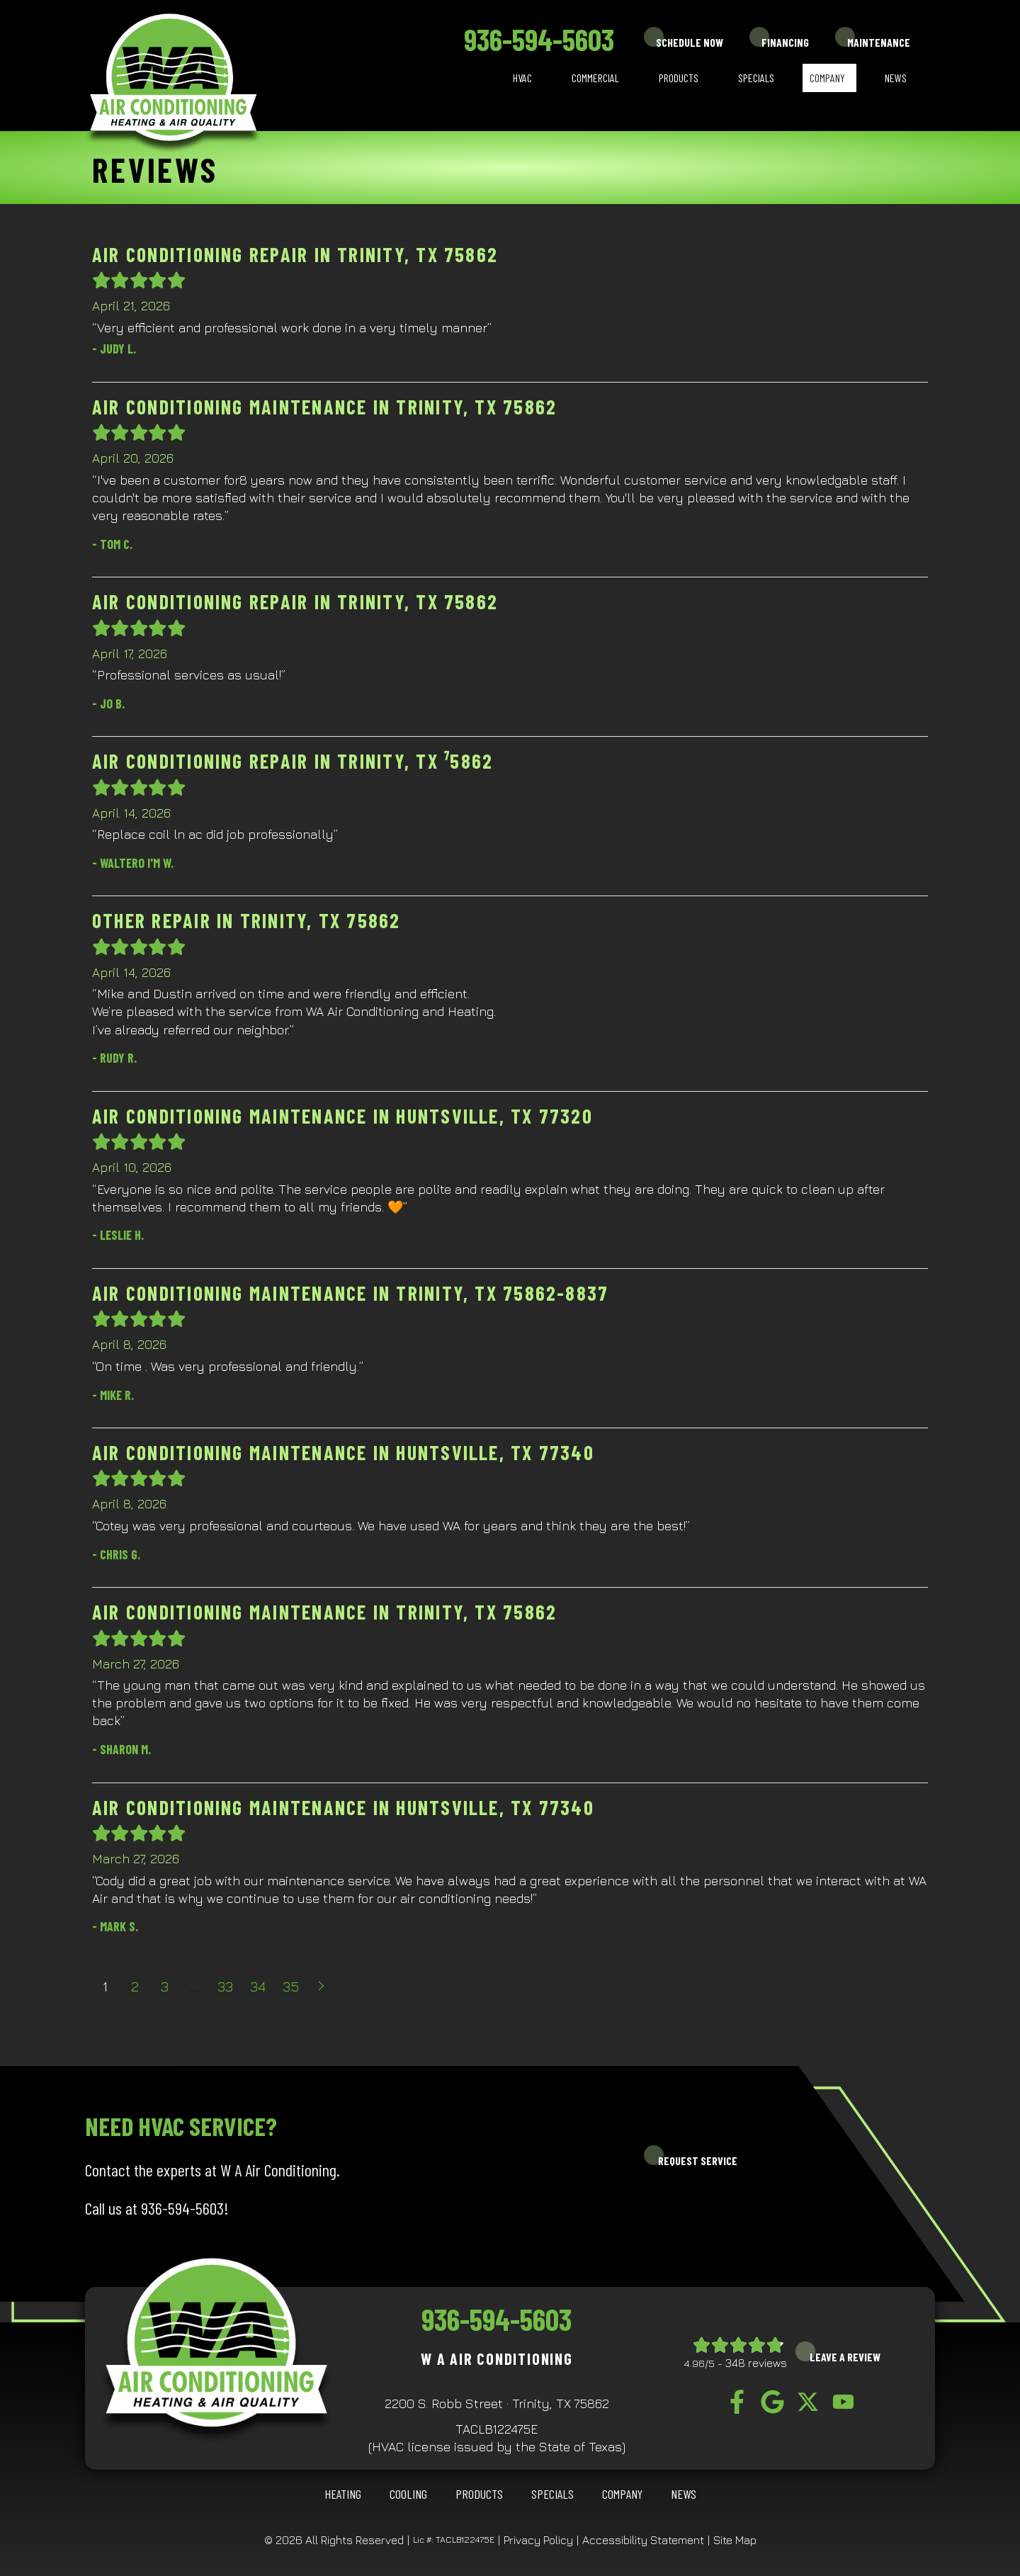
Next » (322, 1986)
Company (827, 77)
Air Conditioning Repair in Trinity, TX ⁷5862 (292, 761)
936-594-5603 (539, 39)
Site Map (734, 2539)
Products (678, 77)
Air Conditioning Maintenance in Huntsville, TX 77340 (343, 1452)
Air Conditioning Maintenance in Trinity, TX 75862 (324, 407)
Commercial (595, 77)
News (896, 77)
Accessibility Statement (643, 2539)
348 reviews (756, 2362)
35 (291, 1986)
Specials (756, 77)
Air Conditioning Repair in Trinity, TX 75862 (295, 254)
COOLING (408, 2493)
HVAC (522, 77)
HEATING (342, 2493)
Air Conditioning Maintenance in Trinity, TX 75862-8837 (350, 1293)
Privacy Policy (538, 2539)
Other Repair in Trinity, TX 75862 (246, 920)
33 (225, 1986)
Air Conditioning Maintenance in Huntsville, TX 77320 (342, 1116)
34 (258, 1986)
